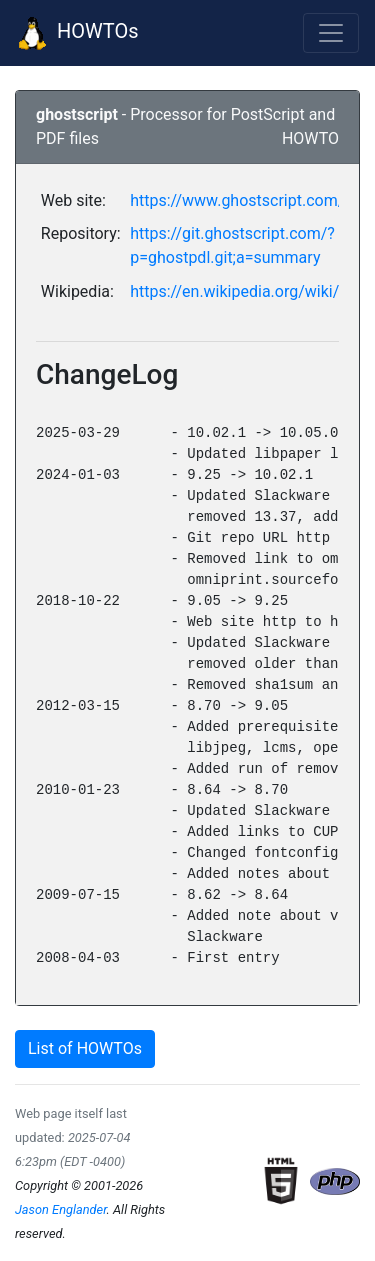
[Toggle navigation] (331, 33)
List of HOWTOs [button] (85, 1048)
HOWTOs (77, 33)
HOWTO (310, 138)
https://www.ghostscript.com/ (237, 200)
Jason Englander (61, 1209)
